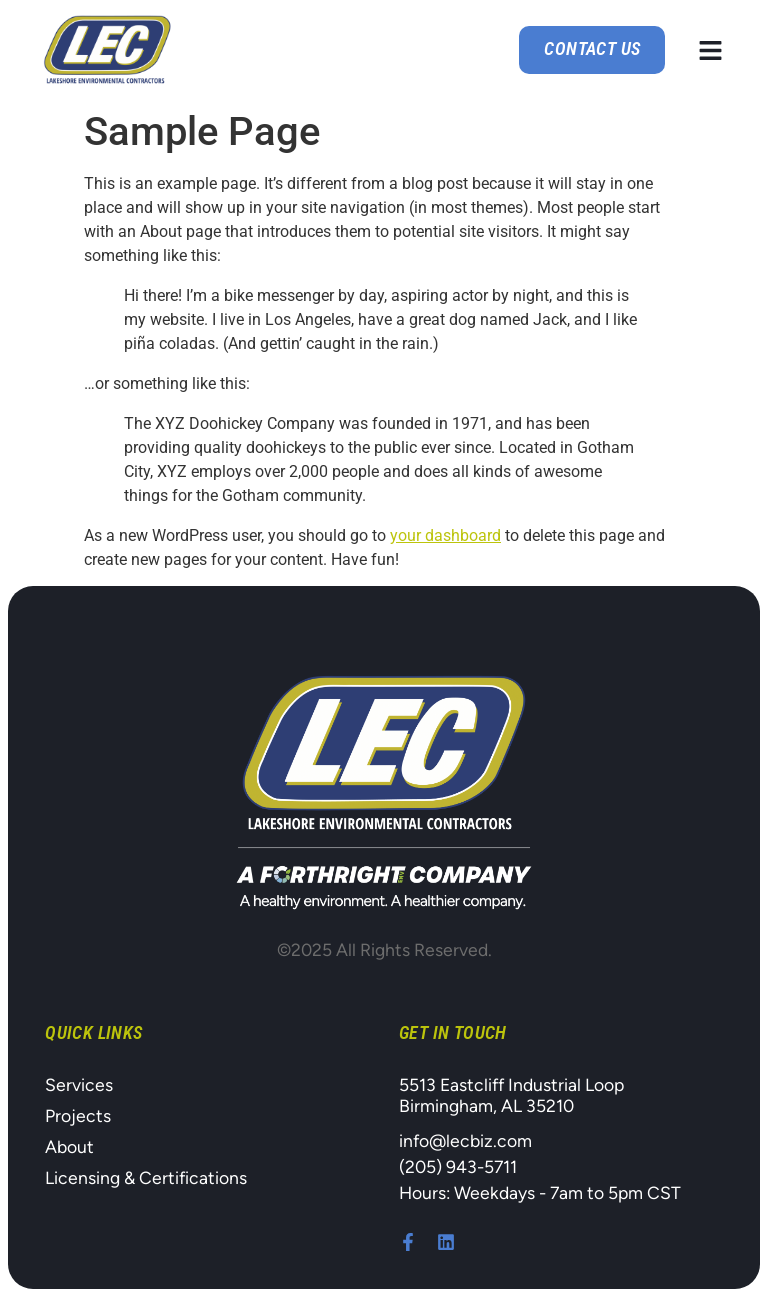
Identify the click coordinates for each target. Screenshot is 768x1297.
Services (79, 1084)
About (69, 1146)
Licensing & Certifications (146, 1177)
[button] (711, 50)
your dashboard (445, 535)
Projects (78, 1115)
